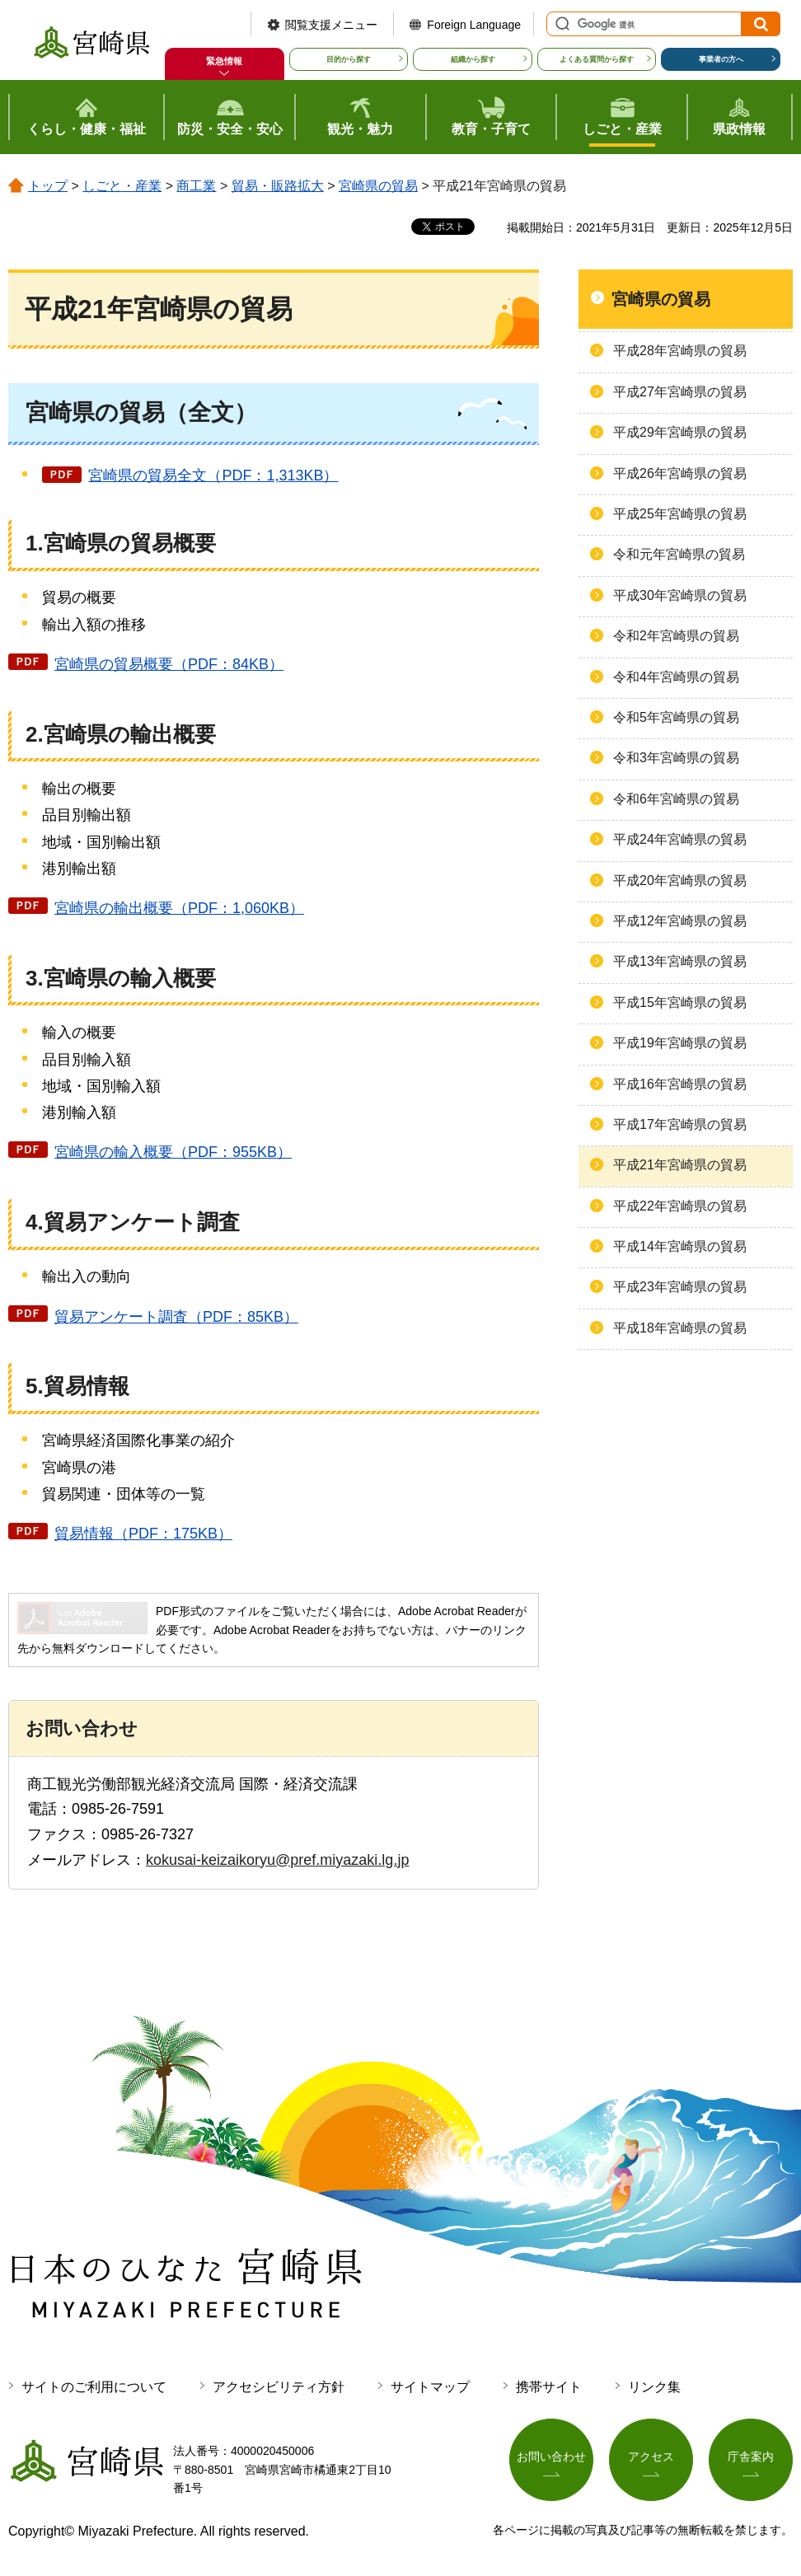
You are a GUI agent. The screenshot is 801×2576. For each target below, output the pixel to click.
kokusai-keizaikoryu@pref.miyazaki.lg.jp (277, 1860)
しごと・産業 (122, 186)
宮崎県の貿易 (378, 186)
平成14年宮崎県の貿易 (680, 1246)
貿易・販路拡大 (278, 186)
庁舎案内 (751, 2457)
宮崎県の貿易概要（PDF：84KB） (168, 664)
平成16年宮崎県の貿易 (680, 1084)
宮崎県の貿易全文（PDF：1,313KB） (213, 475)
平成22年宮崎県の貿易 (680, 1206)
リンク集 (654, 2387)
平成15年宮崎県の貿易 (680, 1002)
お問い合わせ (551, 2457)
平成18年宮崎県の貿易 (680, 1328)
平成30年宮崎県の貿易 (680, 595)
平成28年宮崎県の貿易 (680, 351)
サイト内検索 (560, 24)
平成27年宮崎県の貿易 (680, 392)
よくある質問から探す (597, 59)
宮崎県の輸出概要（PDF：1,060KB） (179, 908)
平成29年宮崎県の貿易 (680, 432)
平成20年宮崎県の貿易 (680, 880)
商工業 (196, 186)
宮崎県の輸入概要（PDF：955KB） (173, 1152)
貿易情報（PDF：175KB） (143, 1533)
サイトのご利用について (93, 2387)
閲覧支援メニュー (331, 24)
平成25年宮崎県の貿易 (680, 514)
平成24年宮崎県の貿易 (680, 839)
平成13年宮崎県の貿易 (680, 961)
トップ (48, 186)
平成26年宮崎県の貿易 (680, 473)
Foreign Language (474, 24)
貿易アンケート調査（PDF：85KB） (176, 1317)
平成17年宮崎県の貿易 (680, 1124)
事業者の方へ (721, 59)
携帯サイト (549, 2387)
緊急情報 (224, 61)
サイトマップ (430, 2387)
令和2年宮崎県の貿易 (676, 636)
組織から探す (473, 59)
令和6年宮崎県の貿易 (676, 799)
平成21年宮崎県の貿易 (680, 1165)
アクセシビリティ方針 (278, 2387)
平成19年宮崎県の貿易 (680, 1043)
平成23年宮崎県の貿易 (680, 1287)
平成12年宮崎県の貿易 (680, 921)
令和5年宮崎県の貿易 (676, 717)
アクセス (651, 2457)
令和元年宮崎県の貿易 (679, 554)
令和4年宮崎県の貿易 (676, 677)
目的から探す (348, 59)
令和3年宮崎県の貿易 (676, 758)
